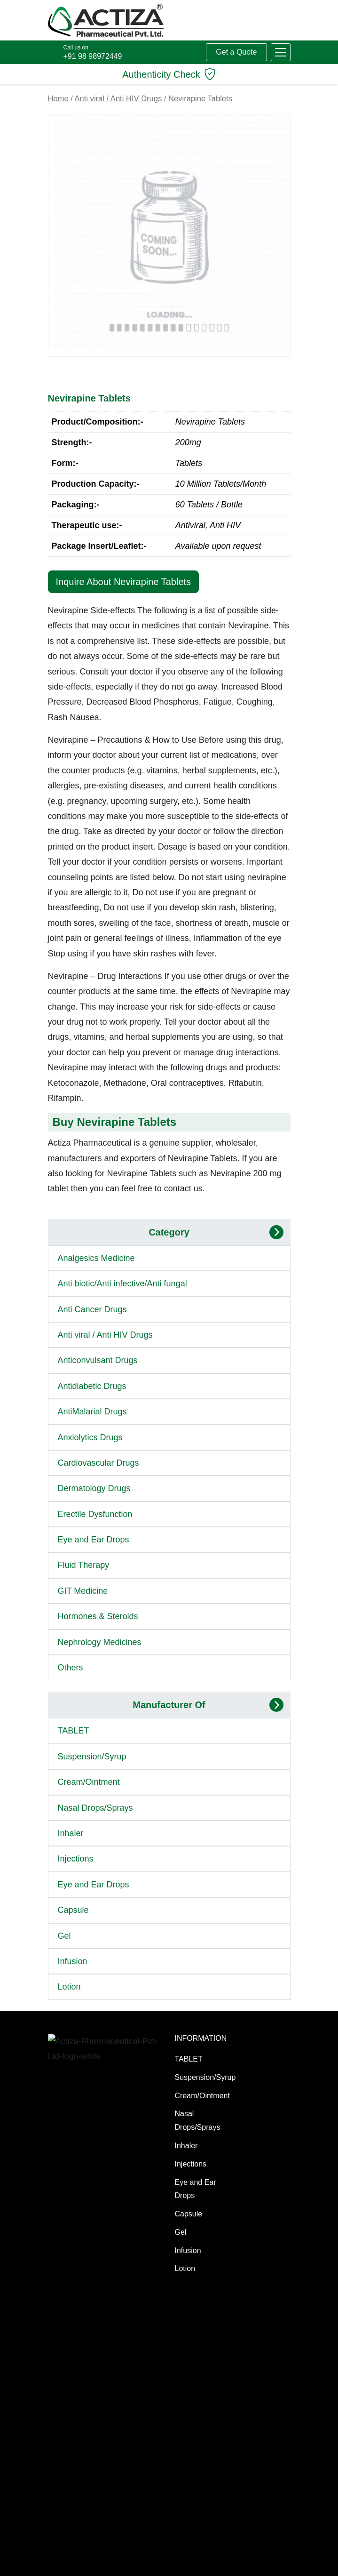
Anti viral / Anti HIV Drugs (118, 98)
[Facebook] (171, 2557)
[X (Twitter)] (190, 2557)
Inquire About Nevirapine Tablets (123, 582)
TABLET (73, 1730)
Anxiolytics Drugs (90, 1437)
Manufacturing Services (71, 2321)
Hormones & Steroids (98, 1616)
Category (169, 1232)
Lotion (69, 1986)
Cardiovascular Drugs (98, 1463)
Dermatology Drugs (94, 1488)
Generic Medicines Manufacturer (70, 2392)
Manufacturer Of (169, 1705)
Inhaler (71, 1833)
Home (58, 98)
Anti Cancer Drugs (92, 1309)
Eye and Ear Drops (93, 1539)
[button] (281, 52)
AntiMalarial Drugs (92, 1411)
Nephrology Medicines (99, 1642)
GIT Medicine (83, 1591)
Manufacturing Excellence (71, 2353)
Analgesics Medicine (96, 1258)
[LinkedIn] (209, 2557)
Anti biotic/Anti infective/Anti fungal (122, 1283)
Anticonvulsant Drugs (98, 1360)
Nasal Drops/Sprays (95, 1808)
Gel (64, 1936)
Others (70, 1667)
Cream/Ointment (89, 1782)
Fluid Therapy (84, 1565)
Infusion (72, 1961)
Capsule (73, 1910)
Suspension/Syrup (92, 1756)
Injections (76, 1858)
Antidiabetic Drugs (92, 1386)
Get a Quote (236, 52)
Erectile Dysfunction (95, 1514)
